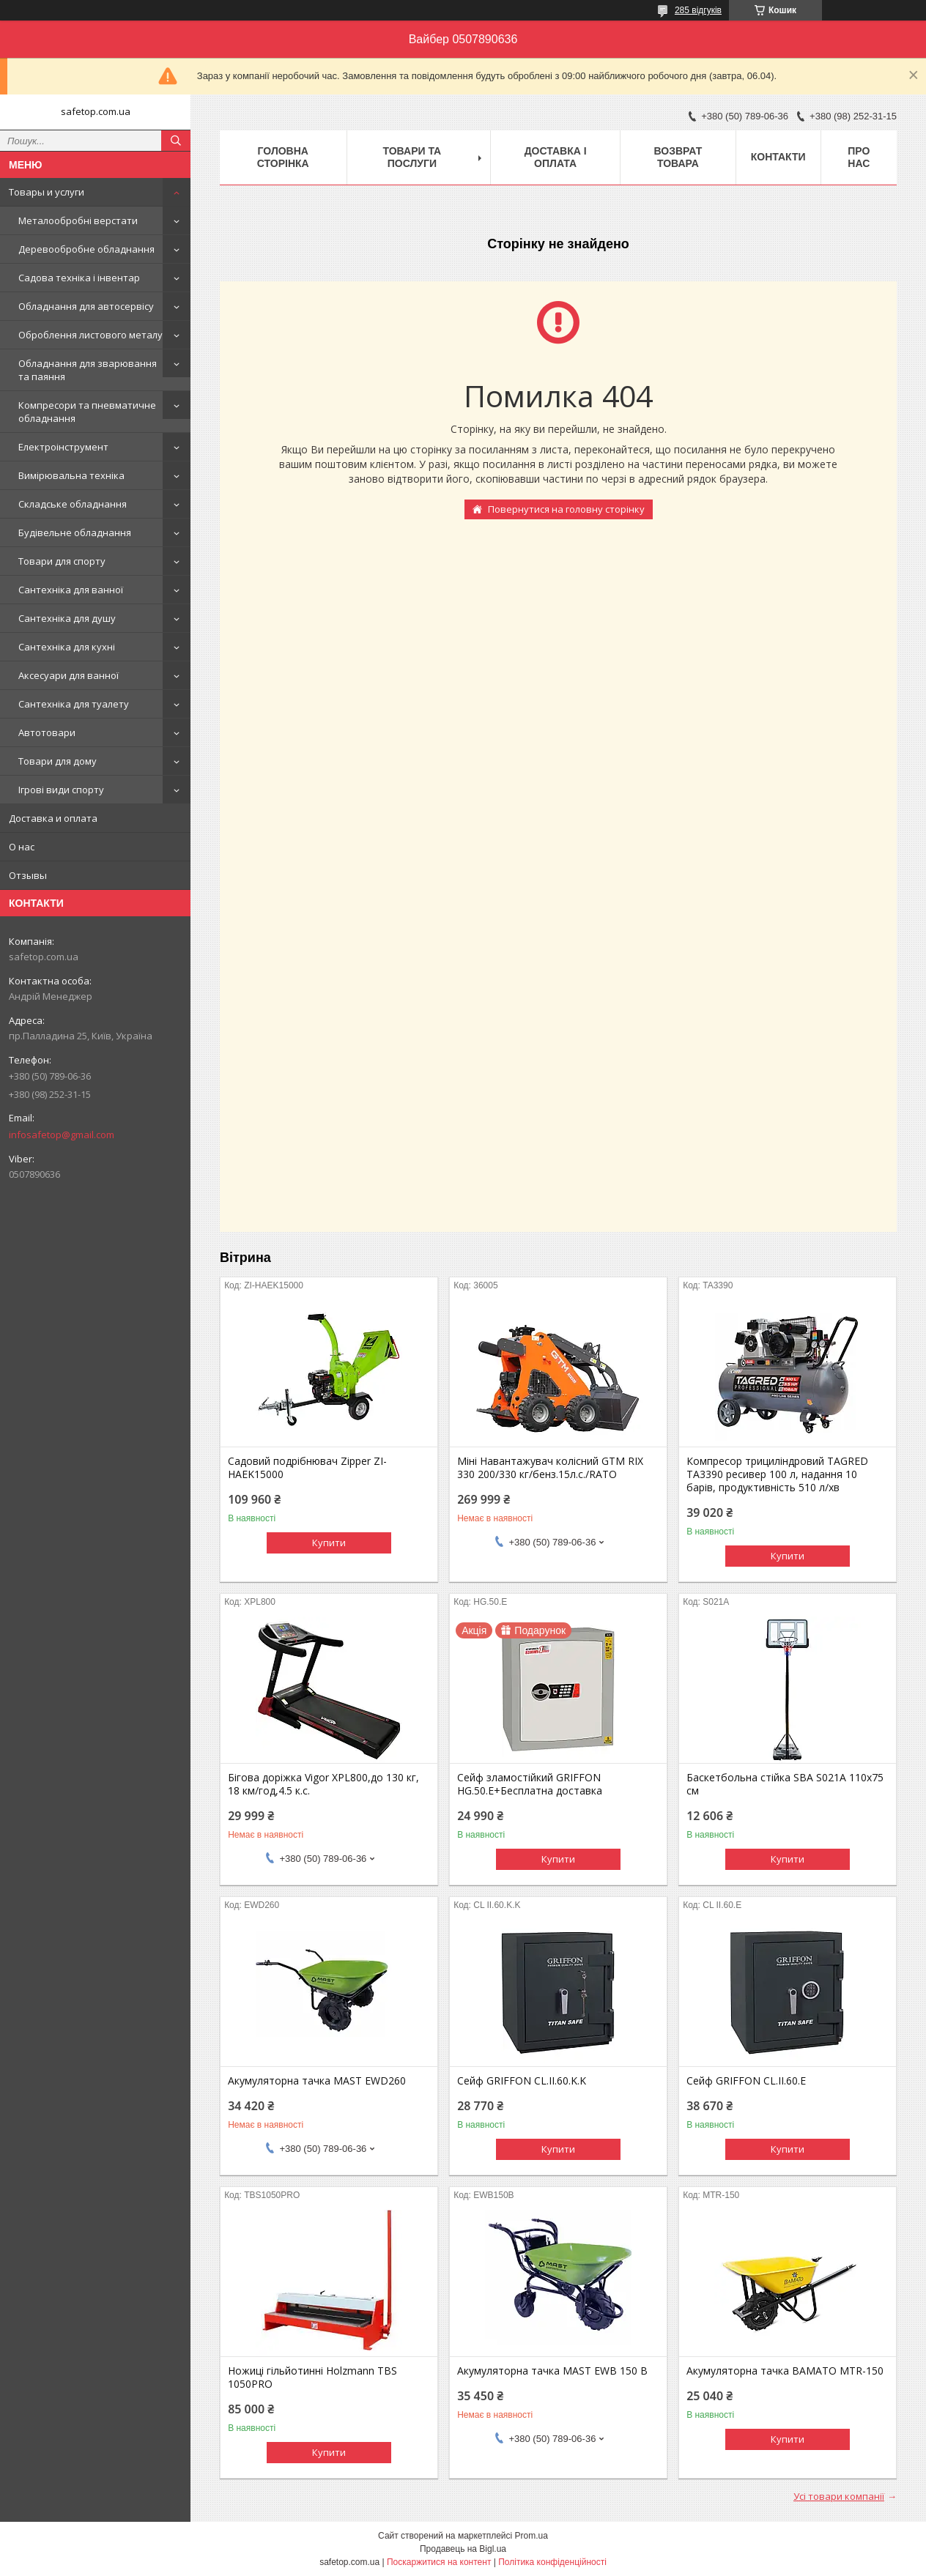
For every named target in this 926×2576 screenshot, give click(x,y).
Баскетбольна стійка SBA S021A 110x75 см (785, 1784)
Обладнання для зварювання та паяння (87, 370)
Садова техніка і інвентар (79, 277)
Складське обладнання (72, 504)
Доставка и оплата (53, 818)
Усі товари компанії (838, 2496)
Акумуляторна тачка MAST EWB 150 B (552, 2371)
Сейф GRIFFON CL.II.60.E (746, 2080)
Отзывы (28, 875)
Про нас (859, 157)
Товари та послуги (412, 157)
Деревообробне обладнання (86, 249)
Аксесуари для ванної (68, 675)
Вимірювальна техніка (71, 475)
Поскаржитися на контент (439, 2562)
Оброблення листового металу (90, 334)
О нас (21, 846)
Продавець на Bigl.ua (463, 2549)
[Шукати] (175, 141)
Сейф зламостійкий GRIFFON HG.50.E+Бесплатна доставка (529, 1784)
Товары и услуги (46, 191)
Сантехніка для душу (67, 618)
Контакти (778, 157)
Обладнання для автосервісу (86, 306)
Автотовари (46, 732)
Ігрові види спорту (61, 789)
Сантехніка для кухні (66, 646)
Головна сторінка (283, 157)
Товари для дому (57, 761)
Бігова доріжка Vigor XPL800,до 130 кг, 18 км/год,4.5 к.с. (323, 1784)
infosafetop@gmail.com (61, 1134)
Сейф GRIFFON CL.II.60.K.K (521, 2080)
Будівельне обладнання (74, 532)
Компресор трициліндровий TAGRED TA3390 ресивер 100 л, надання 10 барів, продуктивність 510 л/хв (777, 1474)
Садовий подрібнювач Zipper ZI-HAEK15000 (307, 1468)
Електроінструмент (63, 446)
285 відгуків (698, 10)
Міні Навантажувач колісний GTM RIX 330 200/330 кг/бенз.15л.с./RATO (550, 1468)
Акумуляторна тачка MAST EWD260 (317, 2080)
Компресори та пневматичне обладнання (87, 411)
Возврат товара (678, 157)
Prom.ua (531, 2536)
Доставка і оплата (556, 157)
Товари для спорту (61, 561)
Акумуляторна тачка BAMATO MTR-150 (785, 2371)
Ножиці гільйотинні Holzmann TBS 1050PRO (312, 2377)
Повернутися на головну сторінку (566, 509)
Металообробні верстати (78, 220)
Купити (329, 1542)
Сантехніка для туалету (73, 703)
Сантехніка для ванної (70, 589)
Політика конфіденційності (552, 2562)
